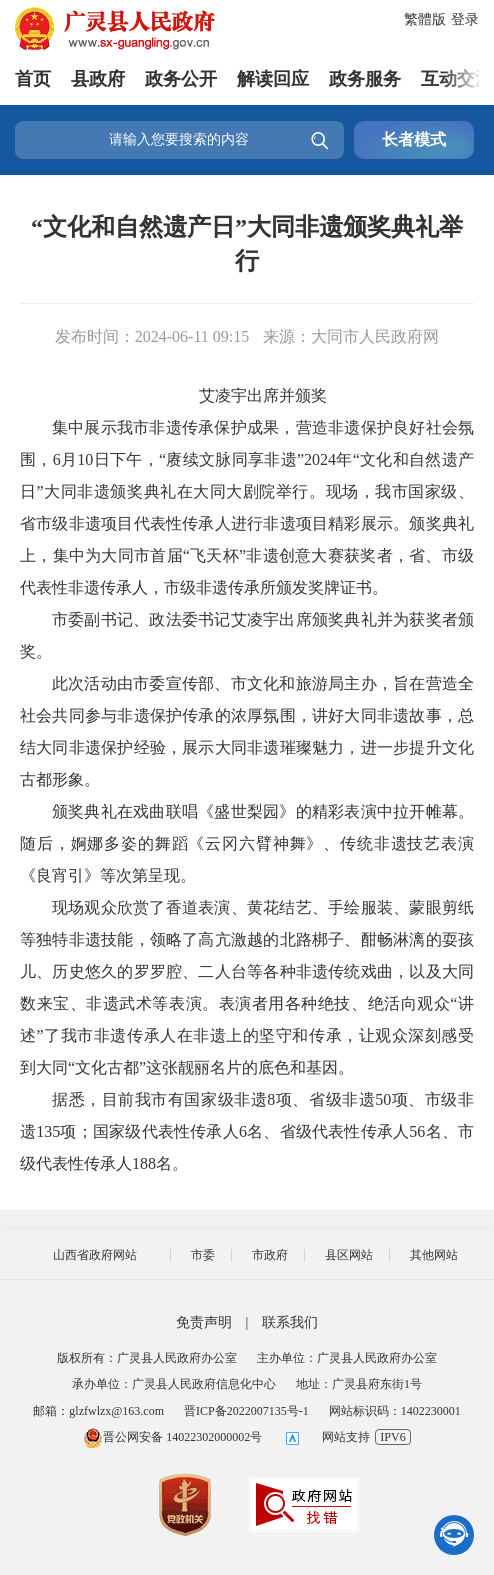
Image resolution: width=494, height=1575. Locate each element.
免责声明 (204, 1322)
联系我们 (290, 1322)
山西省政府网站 (95, 1255)
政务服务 (365, 79)
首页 (33, 79)
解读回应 (273, 79)
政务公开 (181, 79)
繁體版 (425, 19)
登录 (465, 19)
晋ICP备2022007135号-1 (246, 1411)
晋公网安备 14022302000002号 (172, 1437)
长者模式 (414, 139)
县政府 (98, 79)
